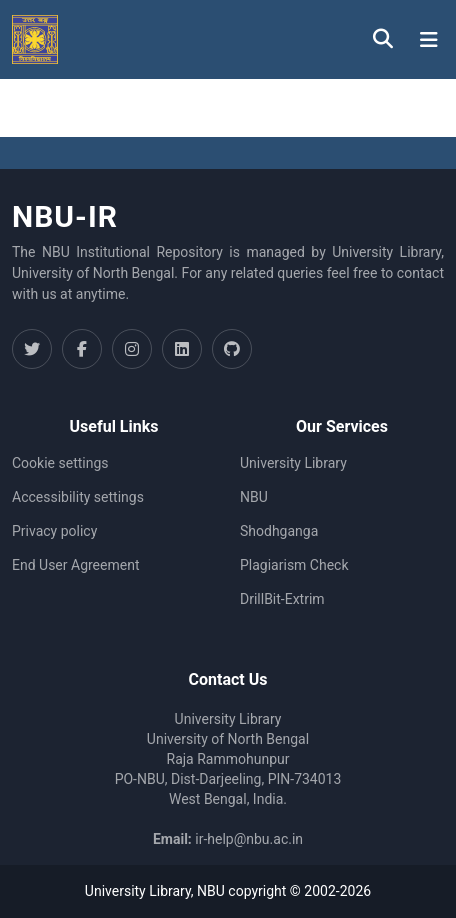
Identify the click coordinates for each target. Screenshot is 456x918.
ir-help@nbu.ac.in (249, 839)
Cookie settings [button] (60, 463)
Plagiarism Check (294, 565)
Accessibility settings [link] (78, 497)
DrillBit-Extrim (282, 599)
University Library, (141, 891)
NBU (254, 497)
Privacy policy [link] (54, 531)
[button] (35, 39)
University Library (293, 463)
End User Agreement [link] (75, 565)
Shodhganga (279, 531)
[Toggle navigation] (429, 40)
